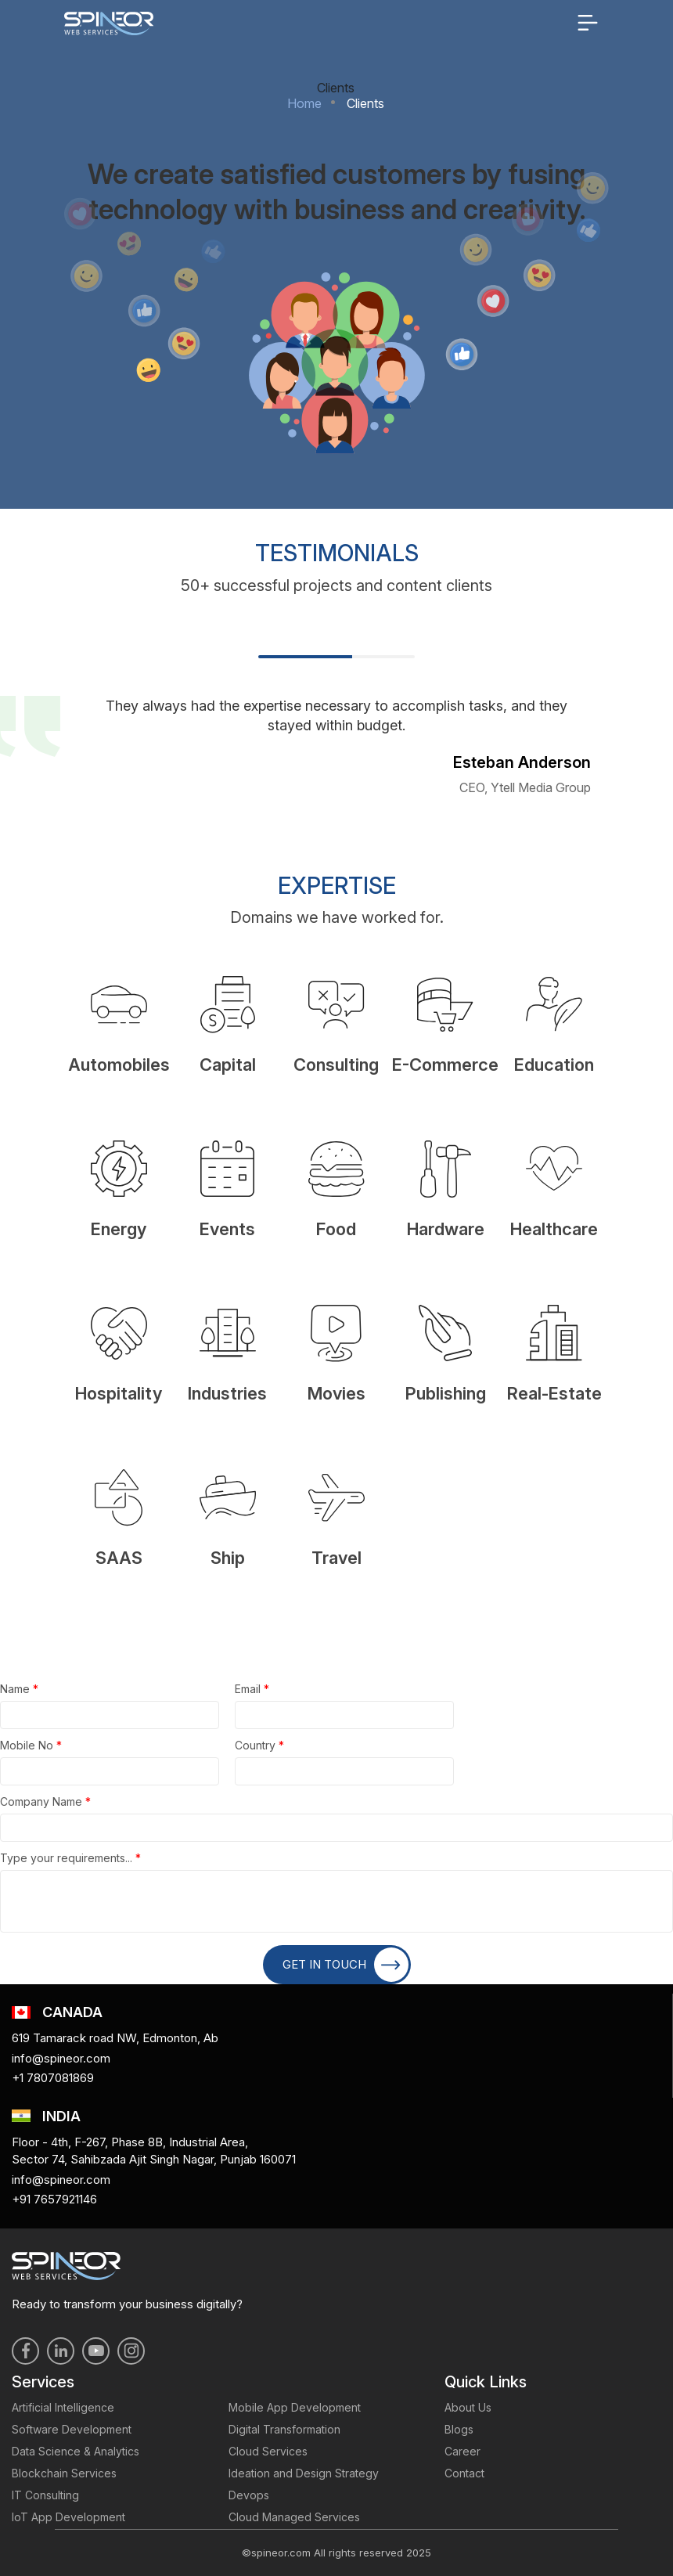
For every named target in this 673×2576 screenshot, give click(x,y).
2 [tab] (383, 656)
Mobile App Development (295, 2407)
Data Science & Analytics (75, 2451)
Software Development (71, 2429)
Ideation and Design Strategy (304, 2473)
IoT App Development (68, 2517)
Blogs (458, 2429)
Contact (464, 2473)
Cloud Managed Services (294, 2517)
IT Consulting (45, 2495)
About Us (467, 2407)
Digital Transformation (284, 2429)
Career (462, 2451)
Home (304, 103)
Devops (249, 2495)
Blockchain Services (64, 2473)
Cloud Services (268, 2451)
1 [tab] (305, 656)
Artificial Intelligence (63, 2407)
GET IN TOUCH (345, 1964)
